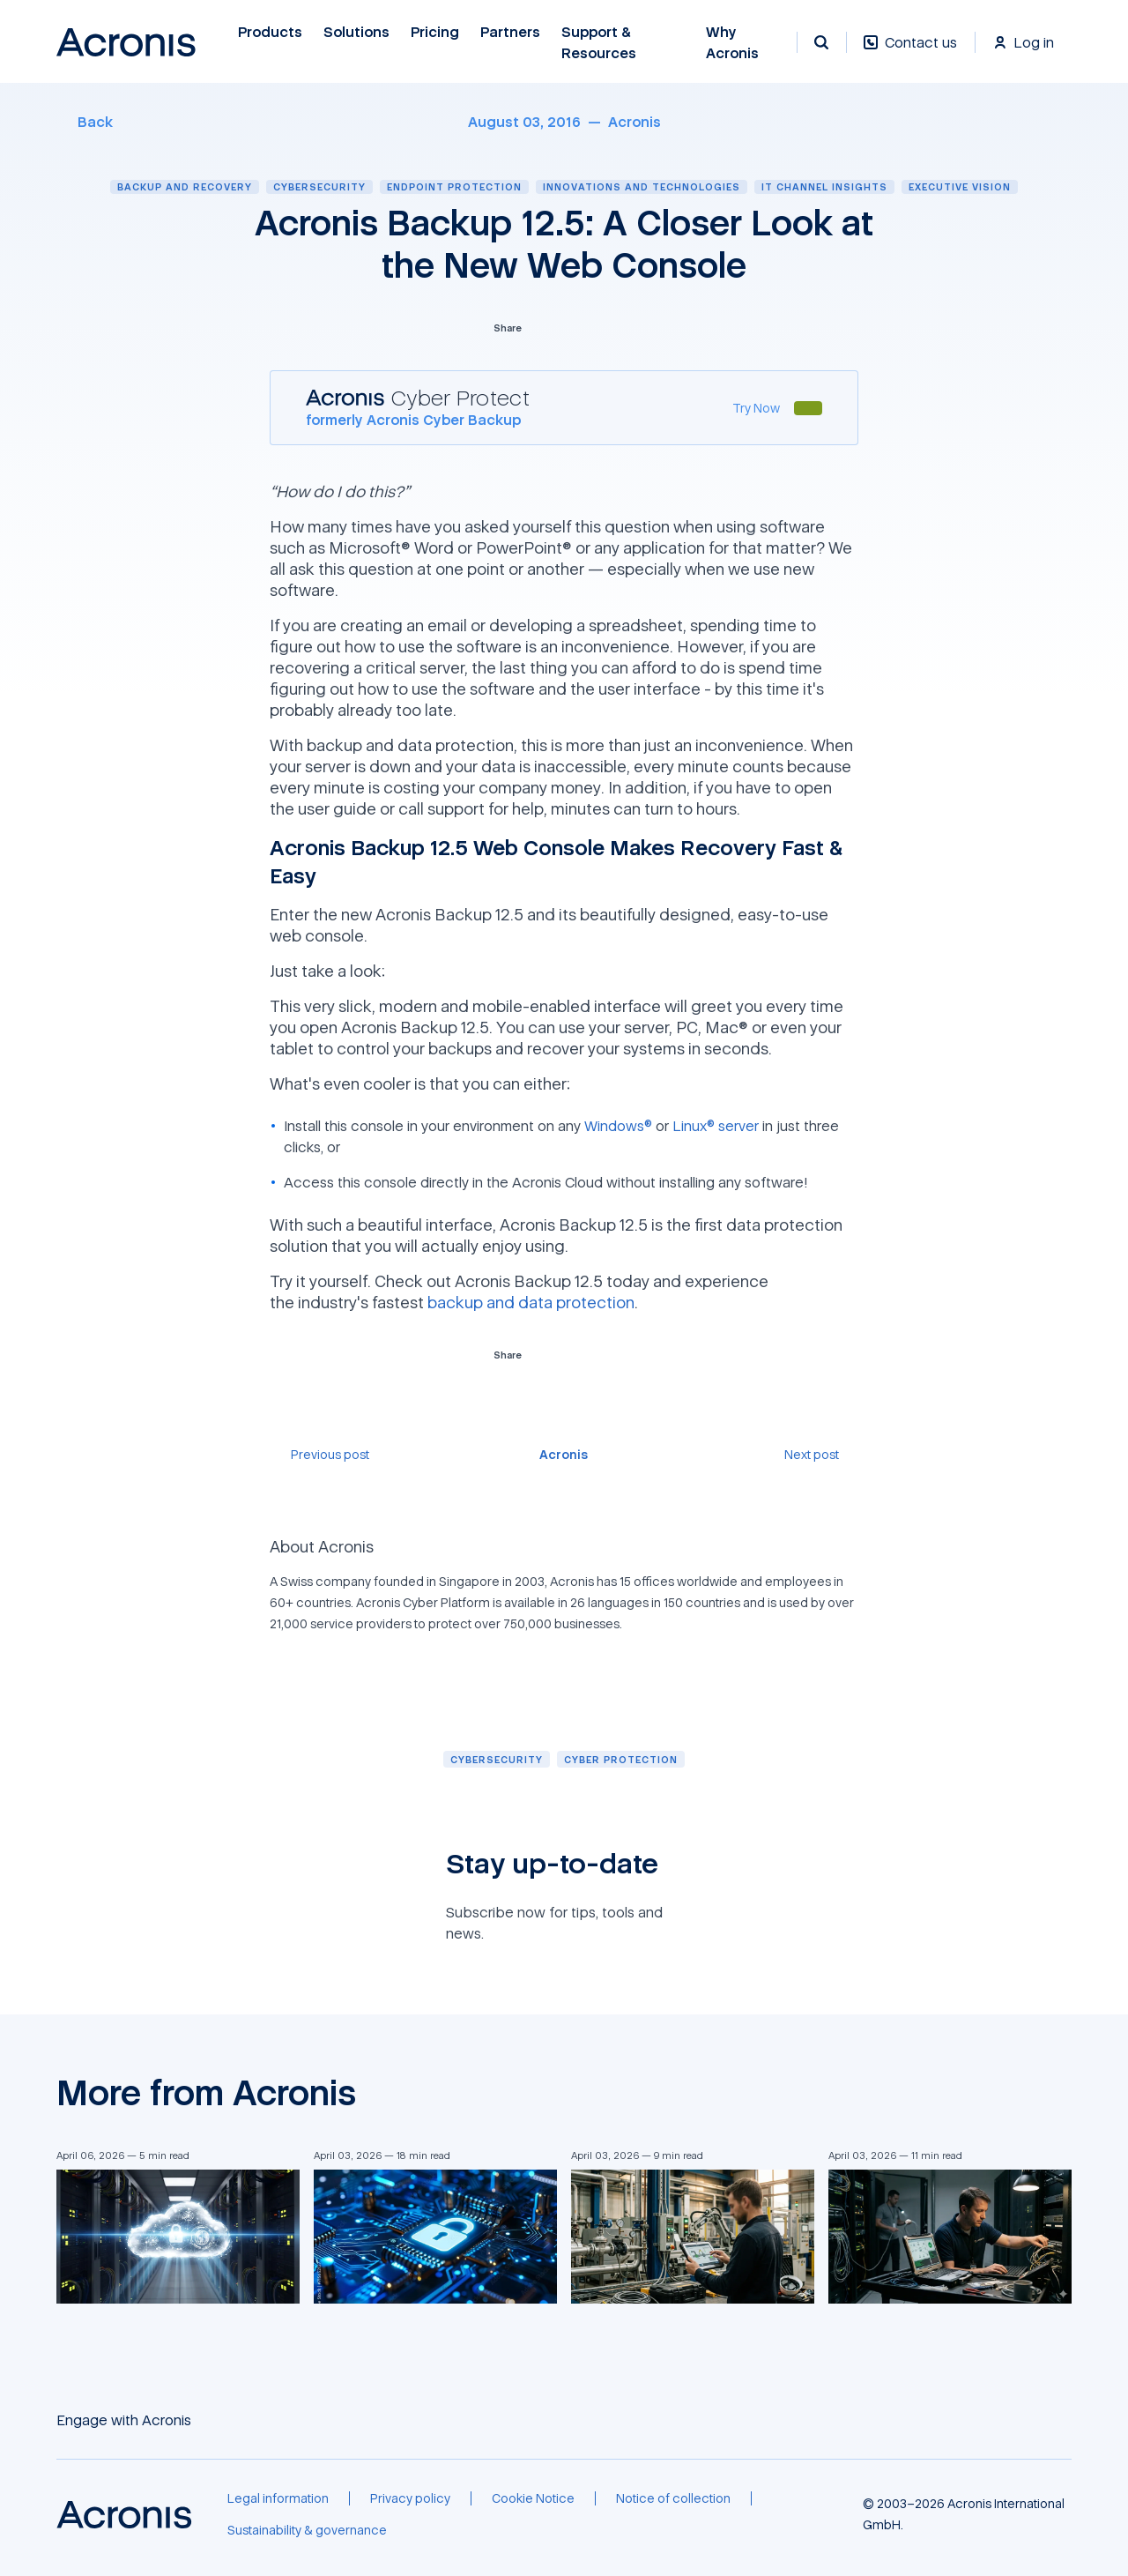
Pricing (435, 32)
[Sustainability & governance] (307, 2530)
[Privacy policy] (410, 2498)
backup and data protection (530, 1302)
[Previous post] (319, 1454)
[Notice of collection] (673, 2498)
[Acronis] (634, 121)
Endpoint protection (454, 186)
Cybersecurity (319, 186)
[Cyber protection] (621, 1759)
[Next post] (821, 1454)
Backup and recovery (184, 186)
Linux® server (715, 1125)
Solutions (356, 32)
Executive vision (960, 186)
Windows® (618, 1125)
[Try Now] (756, 408)
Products (270, 32)
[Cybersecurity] (496, 1759)
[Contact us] (910, 51)
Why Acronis (732, 42)
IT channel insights (824, 186)
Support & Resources (598, 42)
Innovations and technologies (641, 186)
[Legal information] (278, 2498)
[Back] (84, 121)
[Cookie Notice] (533, 2498)
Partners (510, 32)
